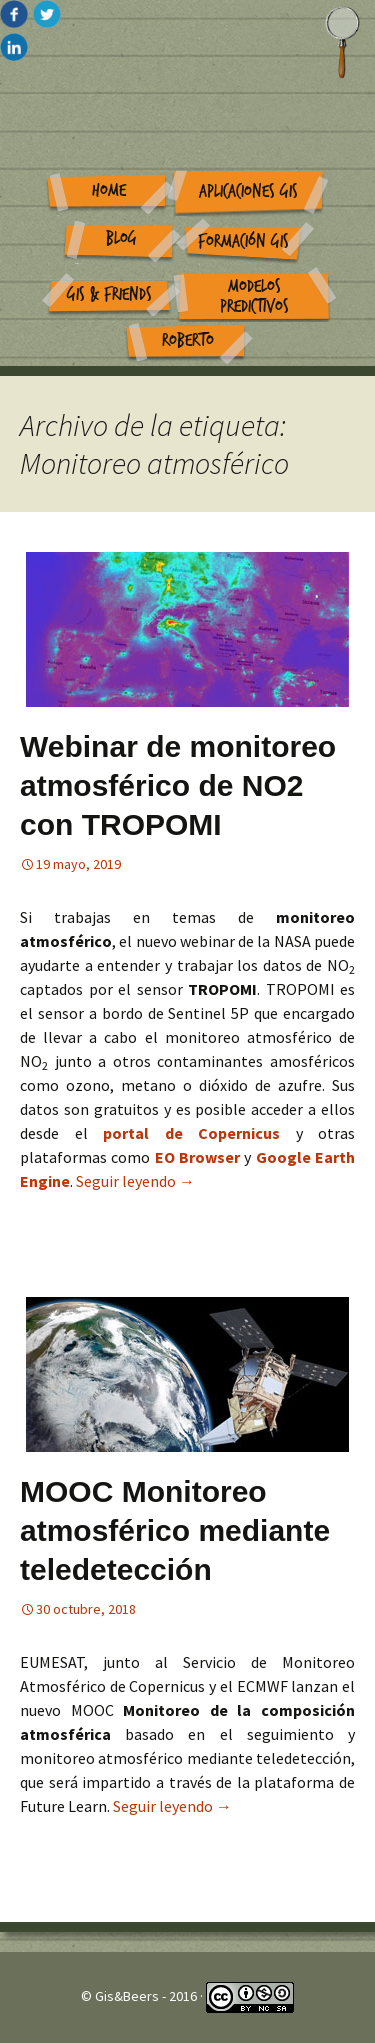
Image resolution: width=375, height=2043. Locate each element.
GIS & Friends (109, 294)
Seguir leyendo (135, 1181)
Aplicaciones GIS (248, 191)
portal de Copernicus (191, 1133)
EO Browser (200, 1157)
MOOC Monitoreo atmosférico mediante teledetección (175, 1530)
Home (109, 190)
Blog (121, 238)
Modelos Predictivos (254, 297)
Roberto (188, 340)
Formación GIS (243, 241)
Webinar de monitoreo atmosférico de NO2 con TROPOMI (178, 785)
